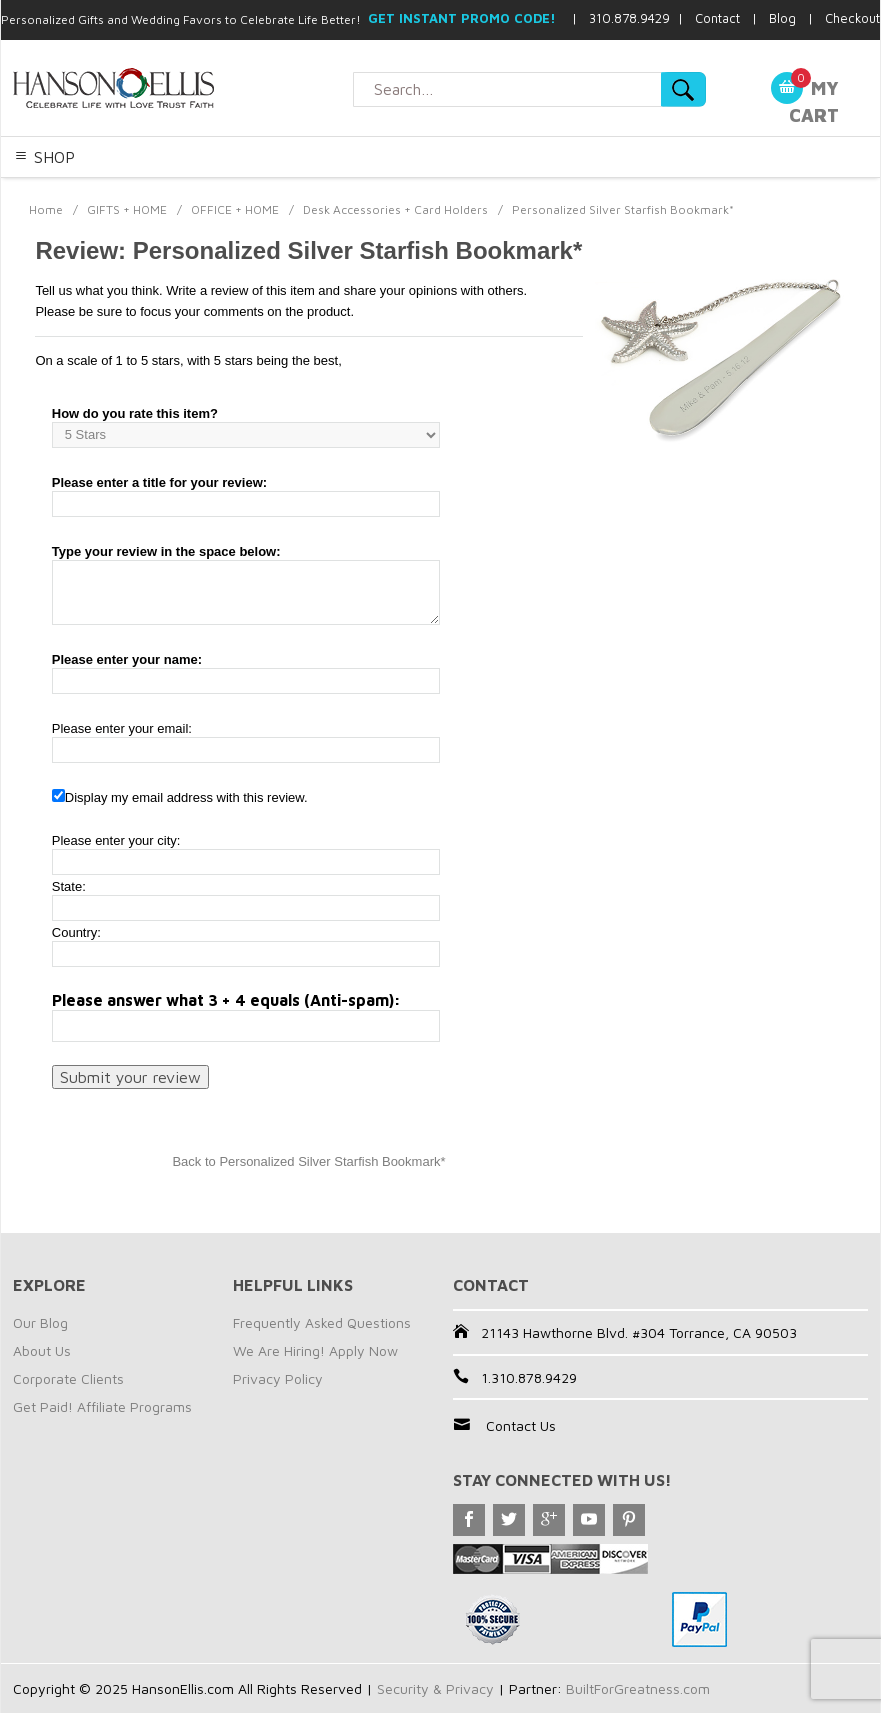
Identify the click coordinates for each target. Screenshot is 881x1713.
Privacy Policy (278, 1378)
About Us (42, 1350)
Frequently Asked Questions (322, 1322)
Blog (782, 18)
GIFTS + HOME (127, 209)
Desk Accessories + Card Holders (395, 209)
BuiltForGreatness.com (638, 1688)
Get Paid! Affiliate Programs (102, 1406)
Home (46, 209)
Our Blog (40, 1322)
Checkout (852, 18)
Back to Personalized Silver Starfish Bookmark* (308, 1161)
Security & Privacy (435, 1688)
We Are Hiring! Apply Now (315, 1350)
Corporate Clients (68, 1378)
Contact (717, 18)
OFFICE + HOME (235, 209)
